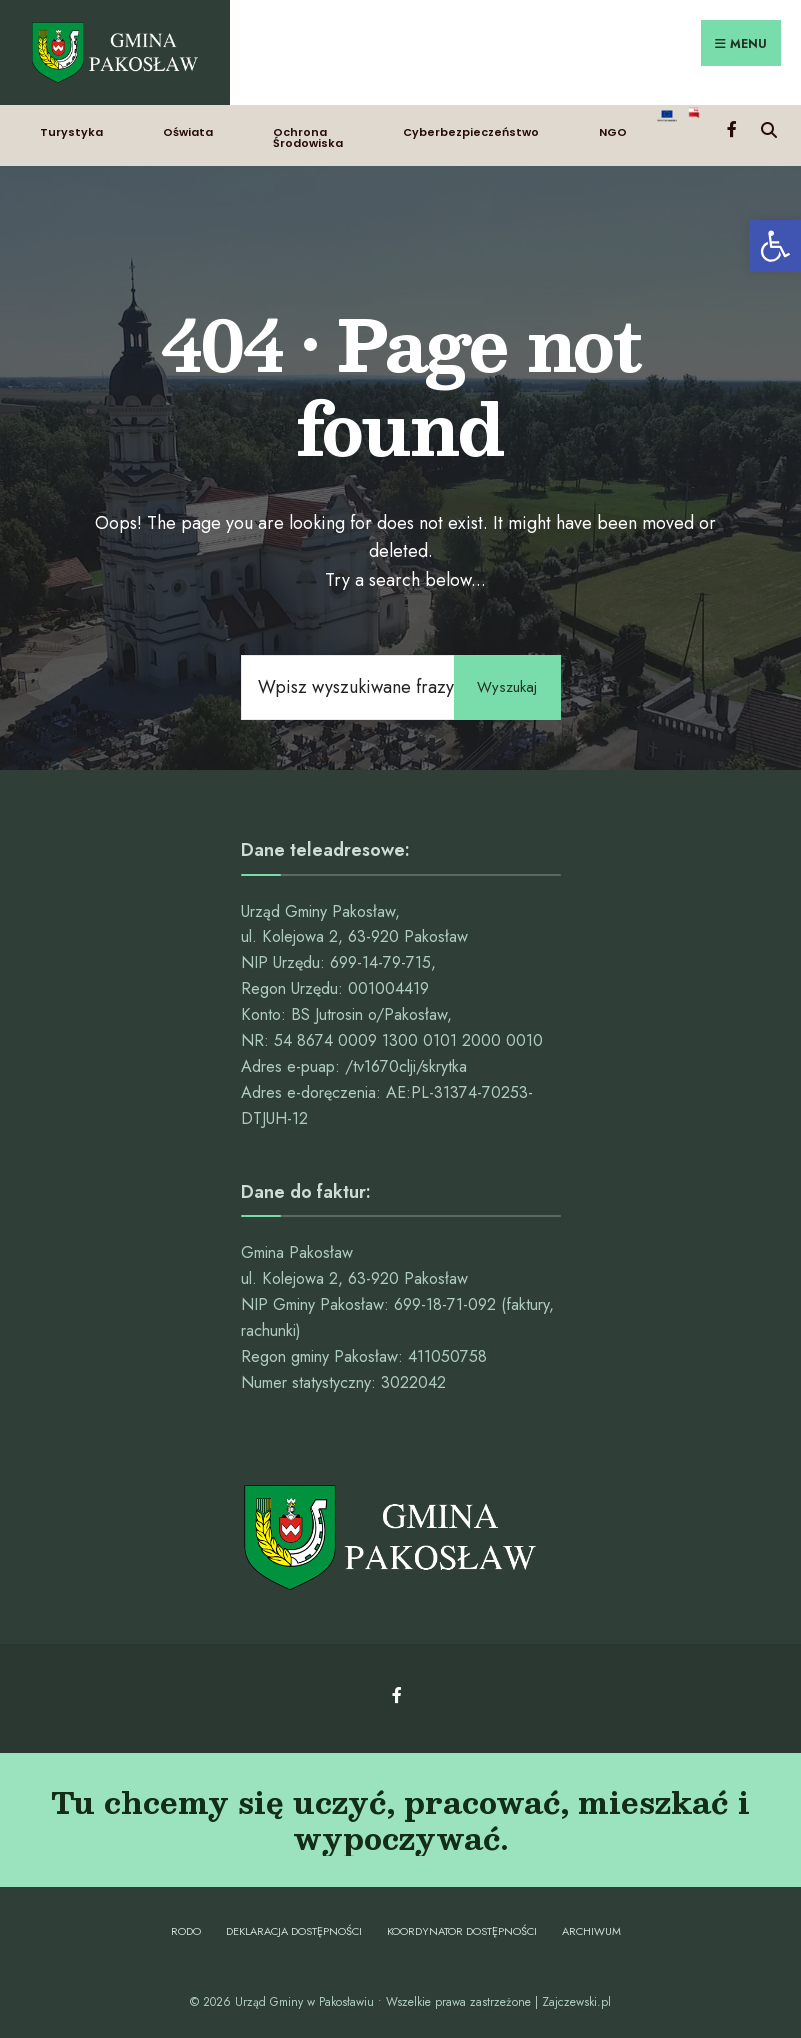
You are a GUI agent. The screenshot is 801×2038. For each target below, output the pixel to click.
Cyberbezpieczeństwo (471, 127)
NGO (613, 127)
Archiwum (591, 1927)
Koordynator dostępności (462, 1927)
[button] (775, 246)
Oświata (188, 127)
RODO (186, 1927)
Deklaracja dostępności (294, 1927)
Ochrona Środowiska (308, 132)
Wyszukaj (506, 683)
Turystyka (71, 127)
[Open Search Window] (768, 123)
